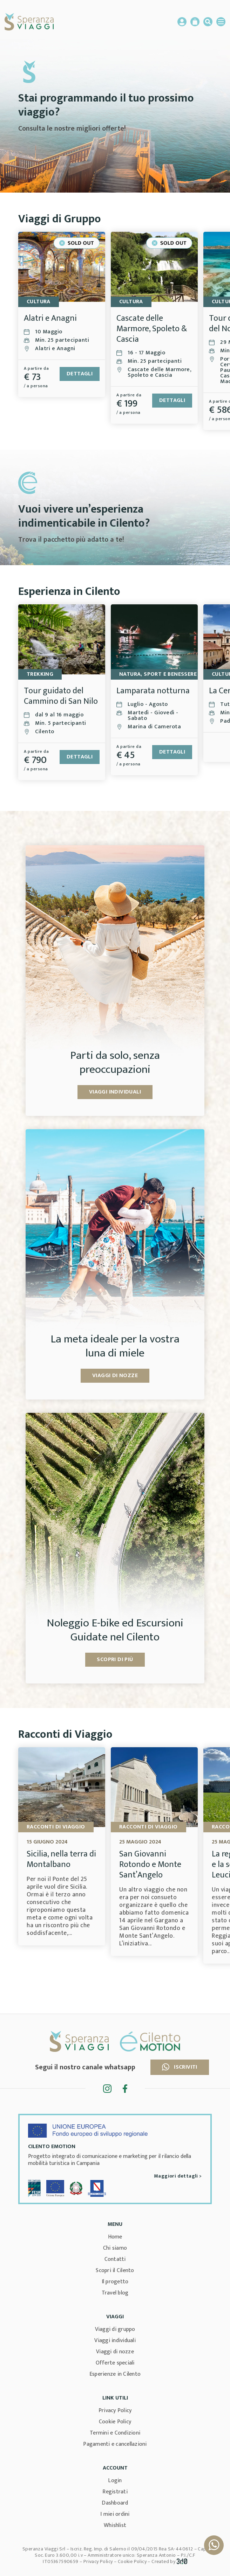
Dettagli (80, 374)
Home (115, 2237)
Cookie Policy (115, 2421)
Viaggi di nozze (115, 2351)
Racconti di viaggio (56, 1827)
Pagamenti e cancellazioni (115, 2444)
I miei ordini (114, 2514)
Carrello (194, 21)
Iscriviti (179, 2067)
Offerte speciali (115, 2363)
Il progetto (115, 2281)
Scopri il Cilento (115, 2270)
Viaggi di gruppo (115, 2329)
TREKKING (40, 674)
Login (115, 2480)
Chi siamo (115, 2248)
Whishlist (115, 2525)
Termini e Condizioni (115, 2433)
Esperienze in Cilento (115, 2374)
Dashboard (115, 2503)
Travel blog (115, 2293)
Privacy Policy (115, 2410)
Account (182, 21)
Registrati (115, 2492)
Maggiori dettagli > (178, 2176)
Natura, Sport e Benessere (158, 674)
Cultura (38, 301)
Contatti (115, 2259)
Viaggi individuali (115, 2340)
